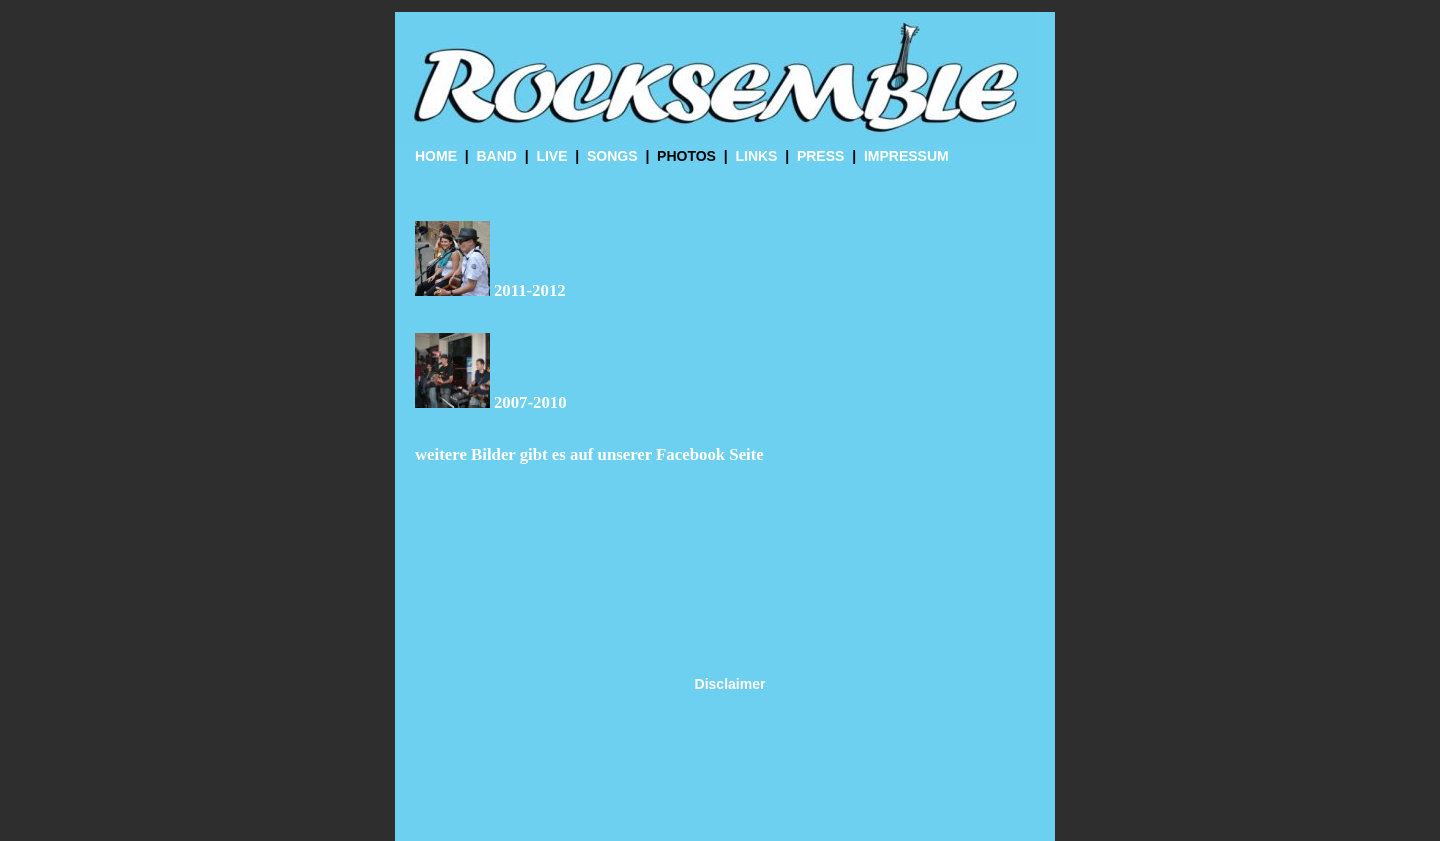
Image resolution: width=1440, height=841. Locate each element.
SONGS (612, 156)
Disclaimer (730, 684)
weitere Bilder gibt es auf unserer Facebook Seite (589, 454)
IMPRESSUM (906, 156)
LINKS (756, 156)
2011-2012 (530, 290)
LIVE (551, 156)
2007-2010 (530, 402)
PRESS (820, 156)
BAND (496, 156)
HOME (436, 156)
